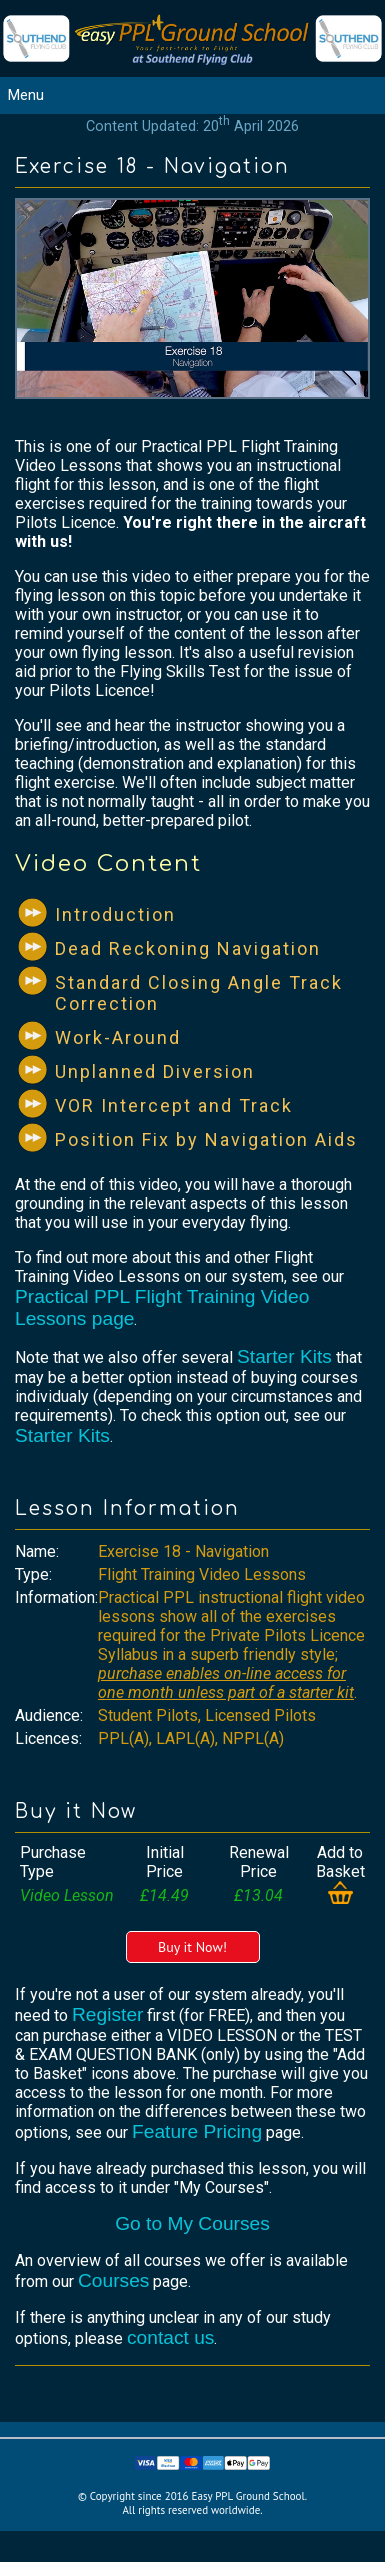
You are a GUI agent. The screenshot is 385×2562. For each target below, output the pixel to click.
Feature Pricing (197, 2131)
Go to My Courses (192, 2223)
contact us (170, 2337)
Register (107, 2014)
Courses (113, 2280)
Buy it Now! (192, 1947)
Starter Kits (284, 1356)
